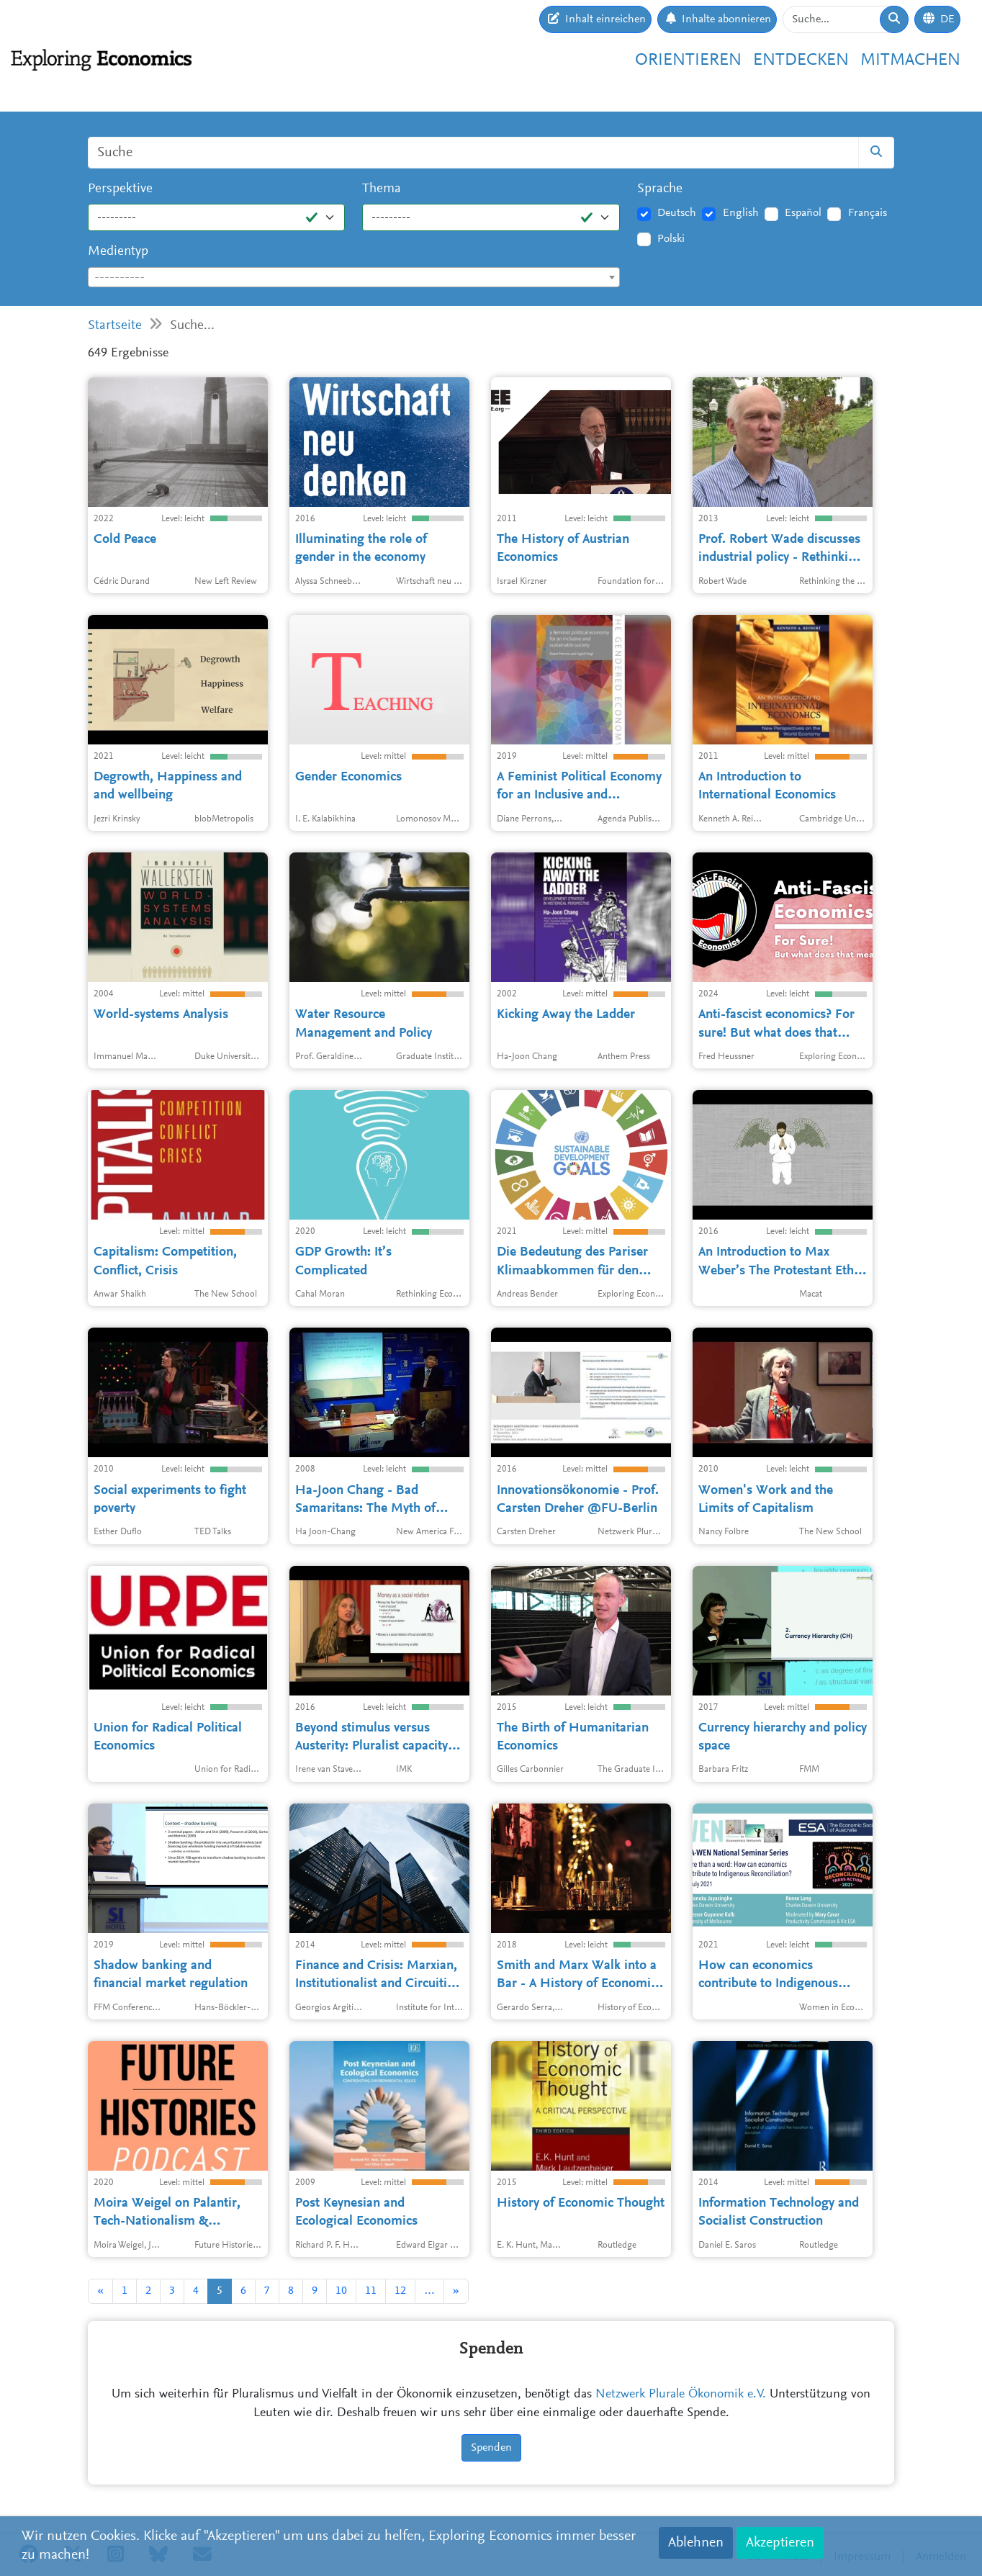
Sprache (660, 189)
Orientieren (688, 60)
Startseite (115, 326)
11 (371, 2291)
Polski (671, 239)
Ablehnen (696, 2543)
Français (867, 213)
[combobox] (354, 277)
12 (400, 2291)
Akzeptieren (780, 2543)
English (741, 213)
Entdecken (801, 60)
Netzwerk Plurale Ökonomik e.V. (680, 2394)
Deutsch (676, 213)
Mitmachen (910, 60)
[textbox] (354, 278)
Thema (381, 189)
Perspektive (120, 189)
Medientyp (118, 251)
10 (341, 2291)
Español (803, 213)
